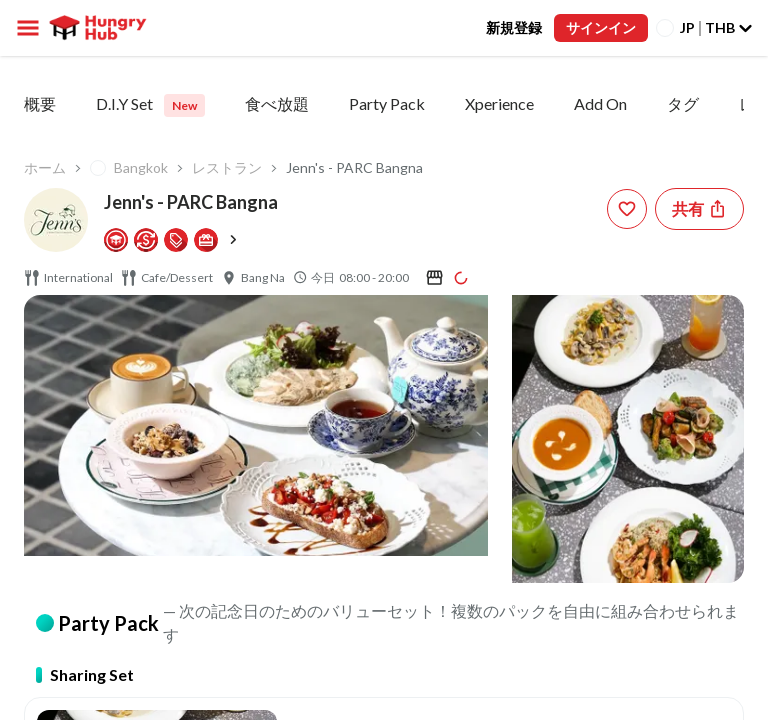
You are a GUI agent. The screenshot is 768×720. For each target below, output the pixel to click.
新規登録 (514, 27)
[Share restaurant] (699, 209)
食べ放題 (277, 103)
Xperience (499, 103)
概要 (40, 103)
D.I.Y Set (150, 105)
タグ (683, 103)
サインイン (601, 27)
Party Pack (387, 103)
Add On (600, 103)
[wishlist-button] (627, 209)
